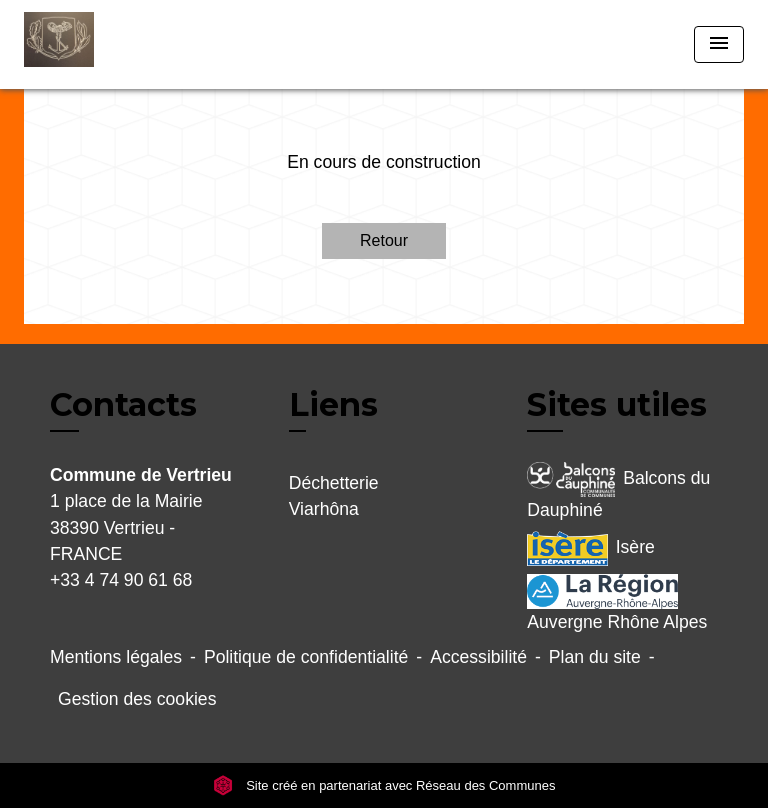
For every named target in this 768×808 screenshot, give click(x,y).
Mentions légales (116, 657)
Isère (590, 548)
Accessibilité (478, 657)
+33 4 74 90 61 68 (121, 580)
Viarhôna (324, 509)
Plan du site (595, 657)
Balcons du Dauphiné (618, 491)
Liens (333, 404)
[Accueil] (99, 44)
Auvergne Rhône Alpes (617, 603)
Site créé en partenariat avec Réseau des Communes (384, 785)
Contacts (123, 405)
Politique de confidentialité (306, 657)
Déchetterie (334, 483)
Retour (384, 240)
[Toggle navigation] (719, 44)
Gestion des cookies (137, 699)
